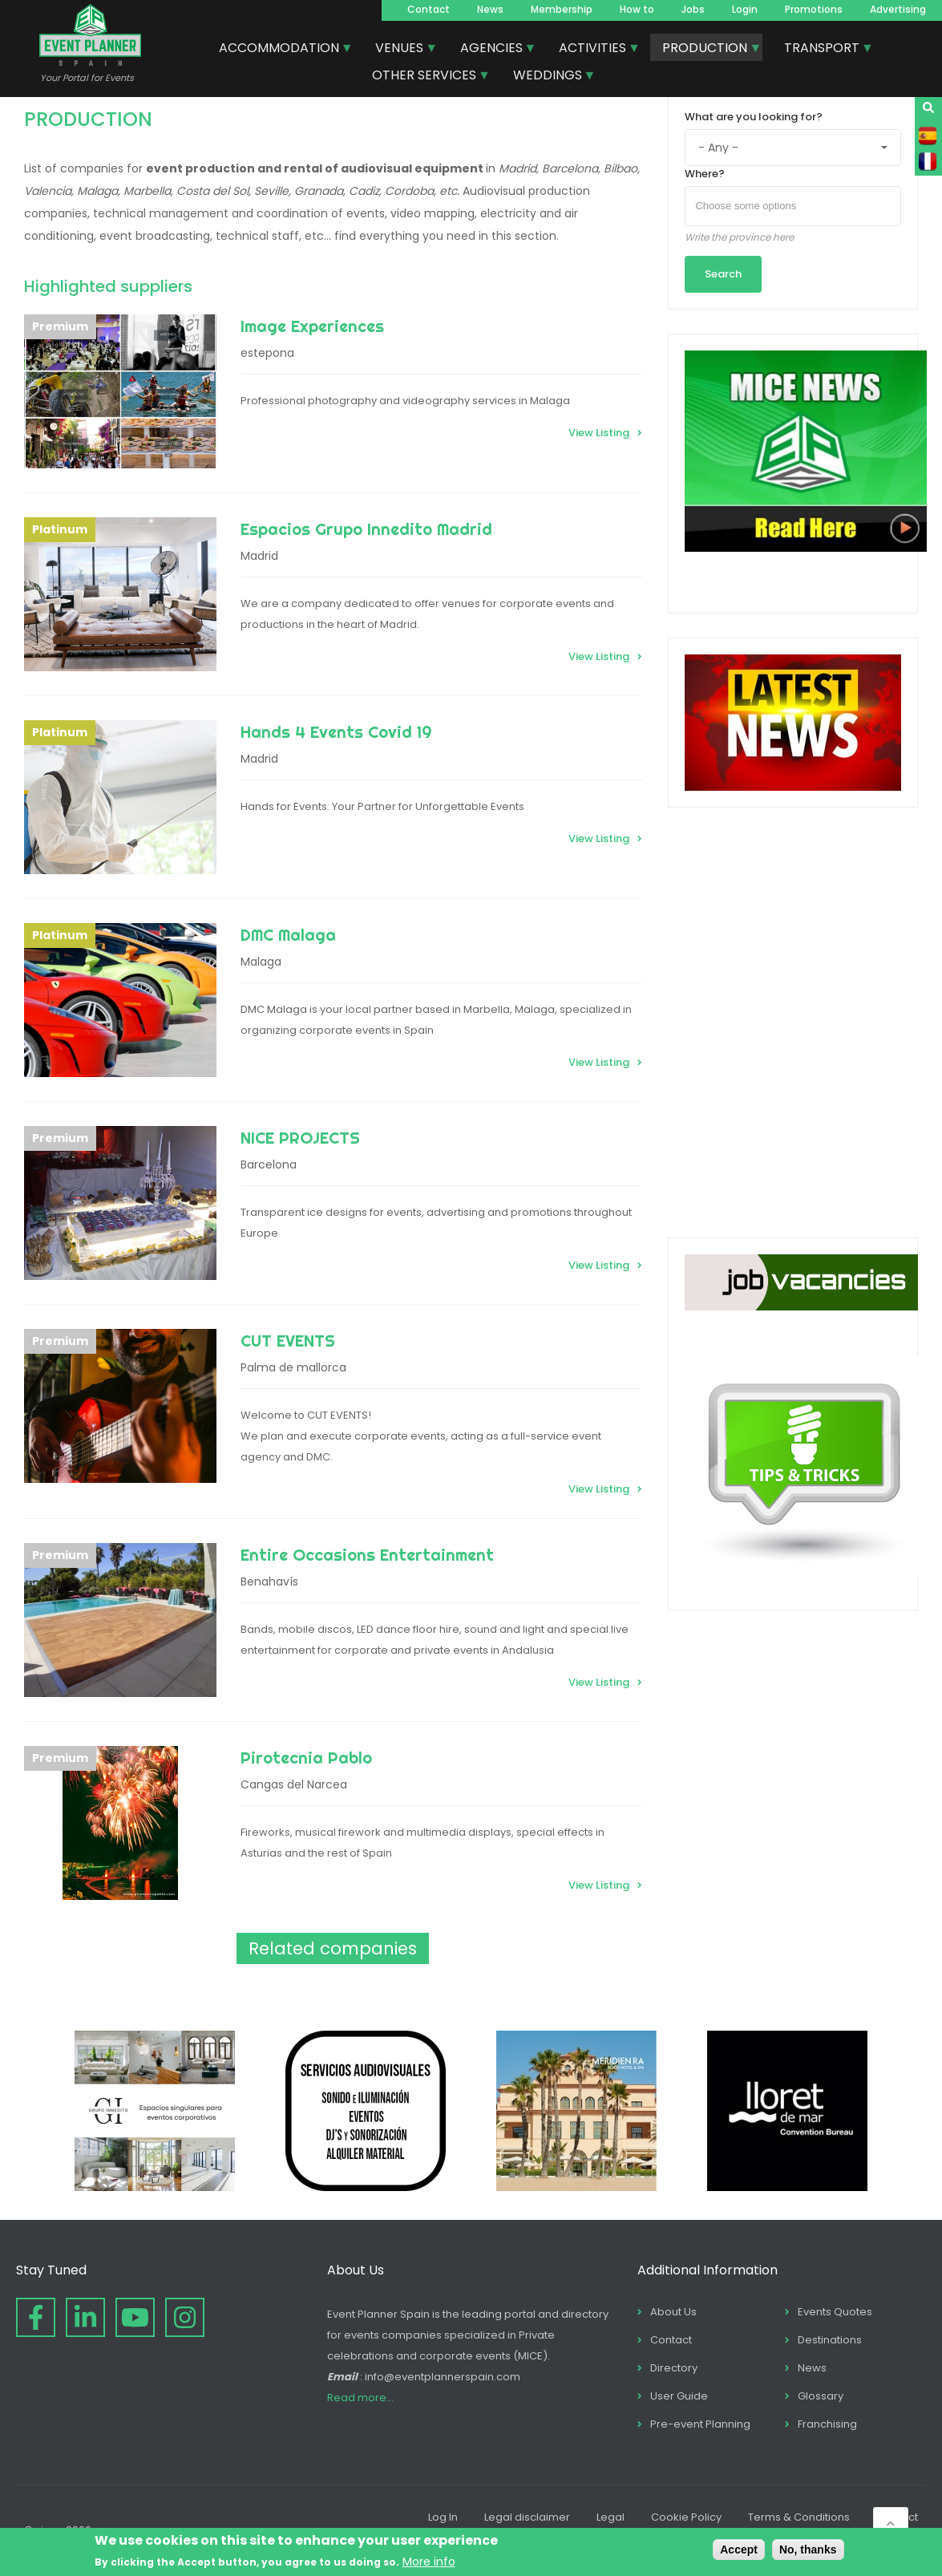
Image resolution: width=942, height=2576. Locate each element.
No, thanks (808, 2549)
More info (428, 2562)
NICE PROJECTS (300, 1138)
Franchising (827, 2424)
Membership (561, 9)
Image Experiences (312, 326)
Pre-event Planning (700, 2424)
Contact (428, 9)
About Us (673, 2311)
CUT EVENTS (288, 1341)
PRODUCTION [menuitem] (705, 49)
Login (745, 9)
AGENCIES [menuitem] (492, 49)
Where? (705, 173)
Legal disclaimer (527, 2517)
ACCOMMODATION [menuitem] (280, 49)
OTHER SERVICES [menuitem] (425, 77)
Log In (443, 2517)
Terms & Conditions (799, 2517)
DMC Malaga (288, 935)
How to (637, 9)
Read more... (360, 2397)
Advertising (898, 9)
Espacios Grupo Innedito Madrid (366, 529)
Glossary (820, 2396)
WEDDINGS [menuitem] (548, 77)
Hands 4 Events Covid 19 (336, 732)
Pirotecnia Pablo (306, 1758)
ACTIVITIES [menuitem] (593, 49)
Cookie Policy (686, 2517)
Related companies (333, 1948)
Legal (610, 2517)
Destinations (830, 2339)
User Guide (679, 2396)
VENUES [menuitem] (400, 49)
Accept (739, 2549)
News (490, 9)
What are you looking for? (754, 116)
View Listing (598, 432)
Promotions (814, 9)
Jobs (693, 9)
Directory (673, 2368)
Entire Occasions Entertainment (367, 1555)
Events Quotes (835, 2311)
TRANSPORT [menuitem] (822, 49)
